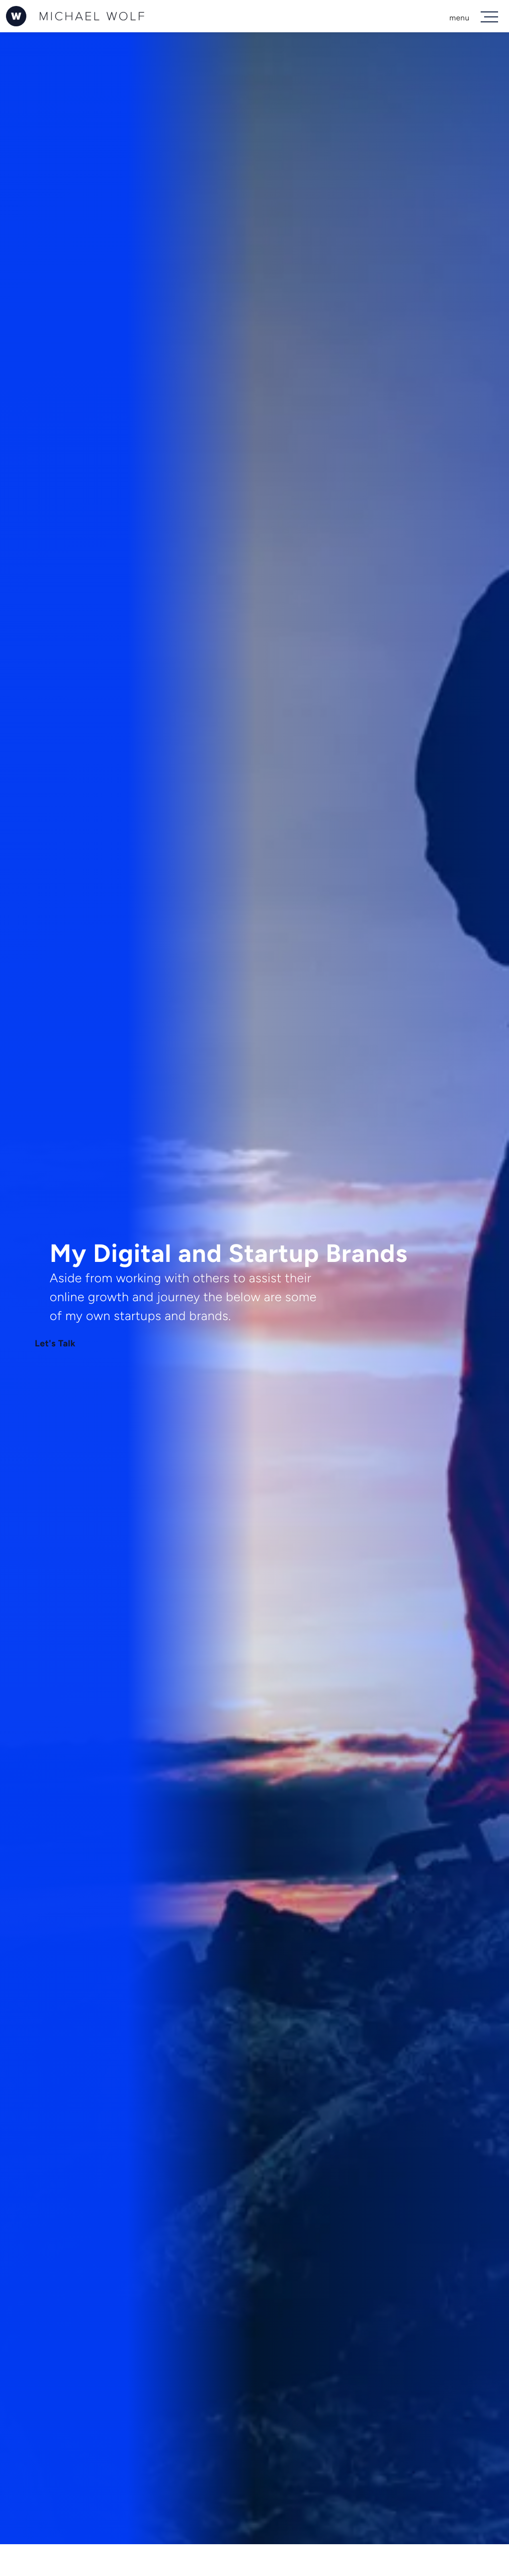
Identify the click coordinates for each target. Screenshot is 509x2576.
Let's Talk (55, 1343)
